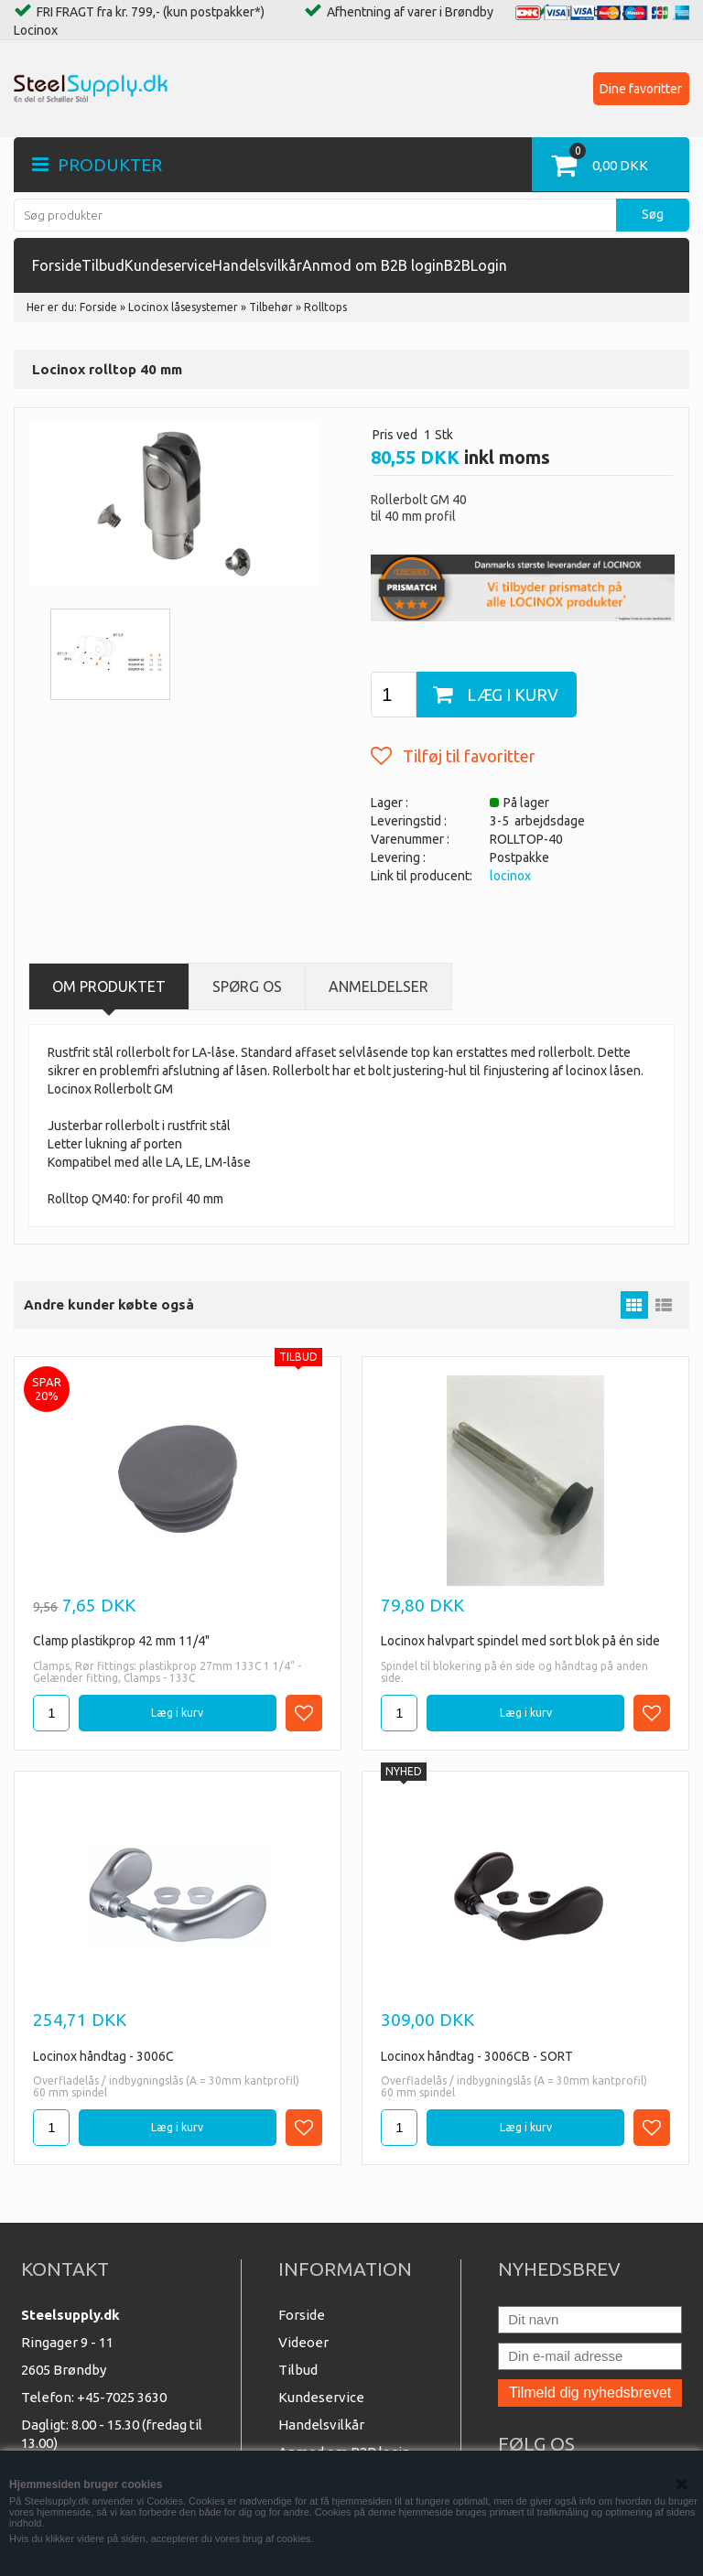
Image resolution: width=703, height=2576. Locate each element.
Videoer (303, 2342)
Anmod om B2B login (373, 265)
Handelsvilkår (257, 265)
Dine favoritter (641, 88)
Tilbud (102, 265)
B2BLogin (475, 265)
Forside (56, 265)
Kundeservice (168, 265)
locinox (510, 875)
